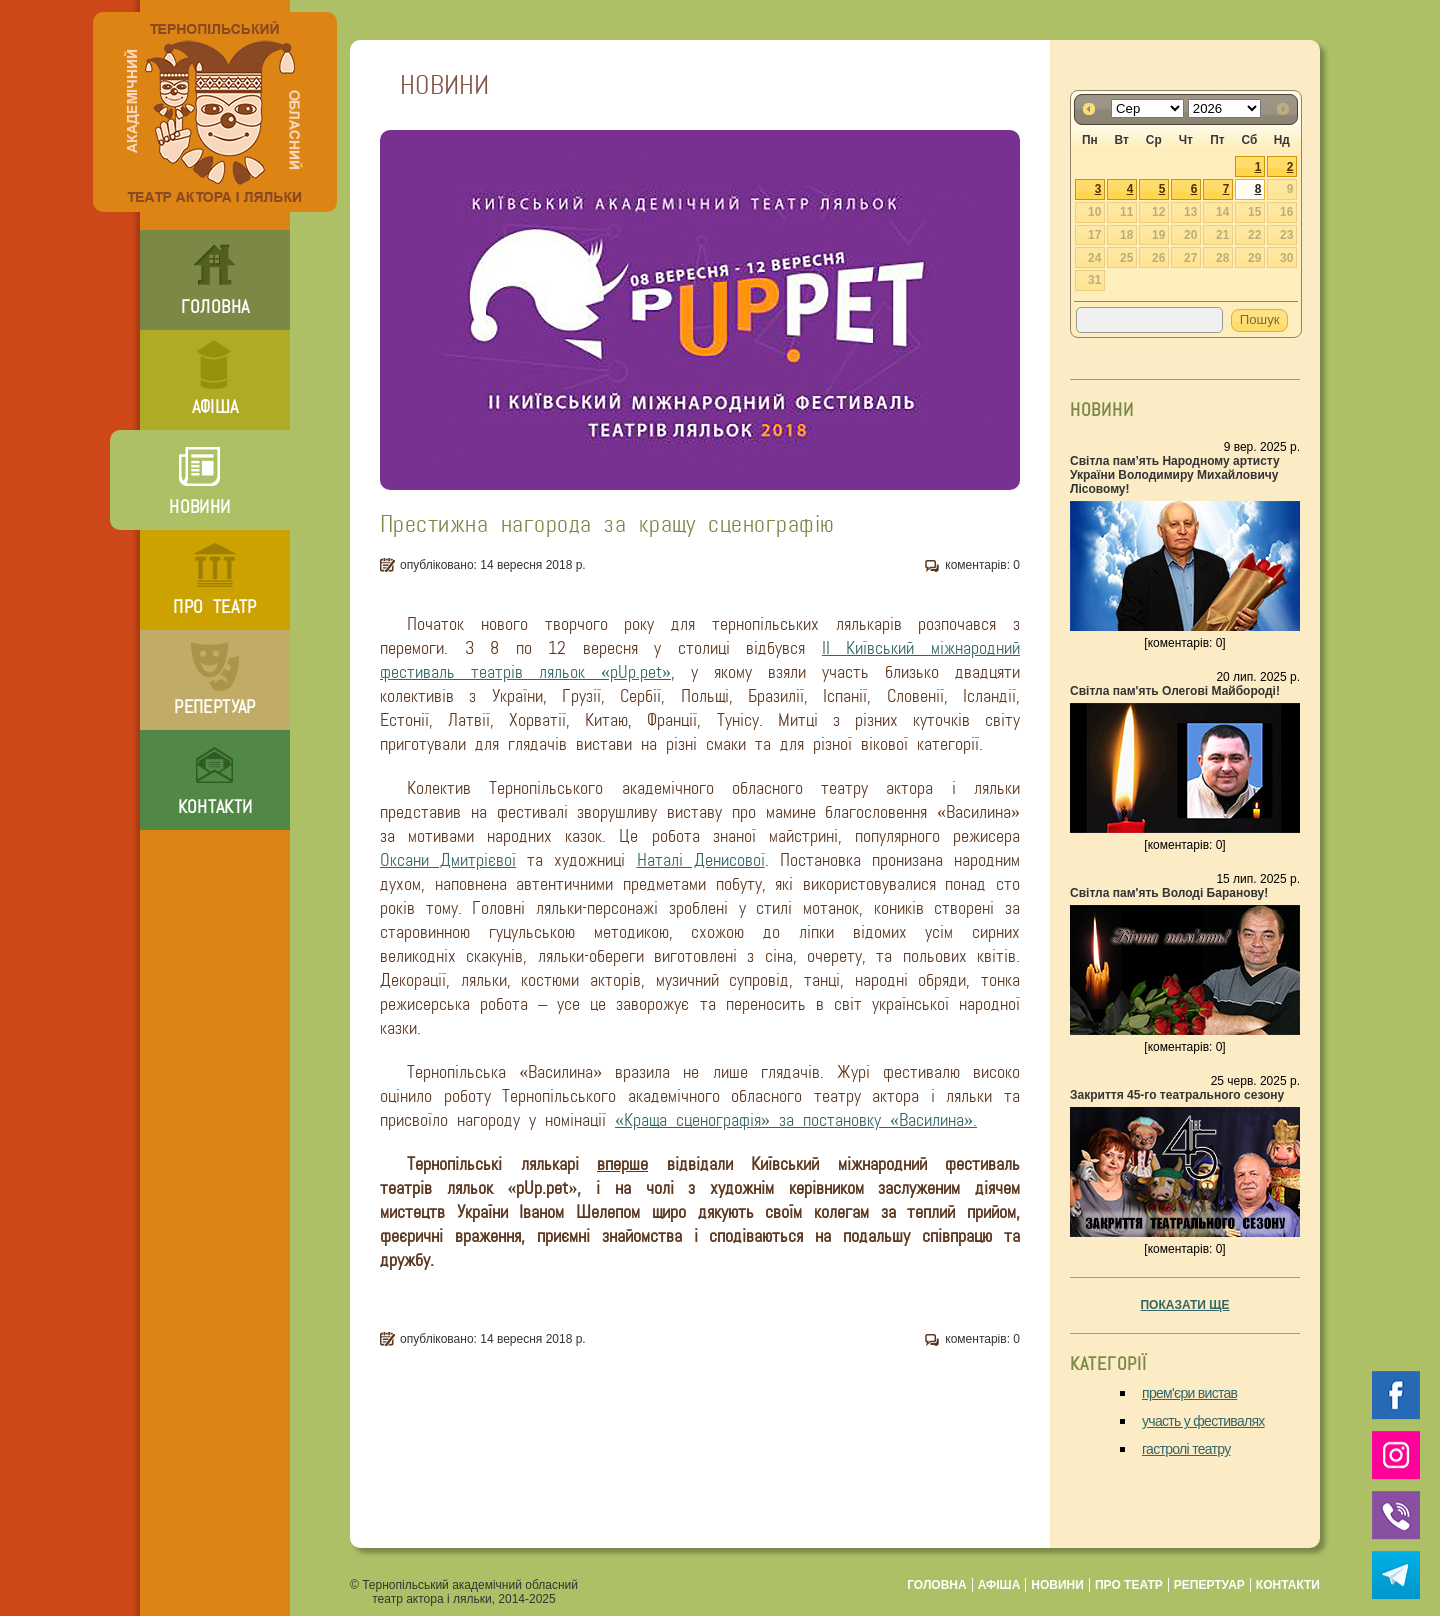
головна (215, 307)
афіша (215, 407)
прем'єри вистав (1189, 1393)
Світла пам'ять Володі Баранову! (1169, 893)
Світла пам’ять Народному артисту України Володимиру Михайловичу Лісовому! (1175, 475)
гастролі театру (1186, 1449)
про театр (214, 607)
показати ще (1184, 1305)
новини (199, 507)
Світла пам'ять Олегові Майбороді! (1175, 691)
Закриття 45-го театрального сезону (1177, 1095)
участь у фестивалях (1203, 1421)
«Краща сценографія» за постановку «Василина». (796, 1120)
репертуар (214, 707)
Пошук (1260, 319)
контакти (215, 807)
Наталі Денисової (701, 860)
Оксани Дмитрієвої (448, 860)
